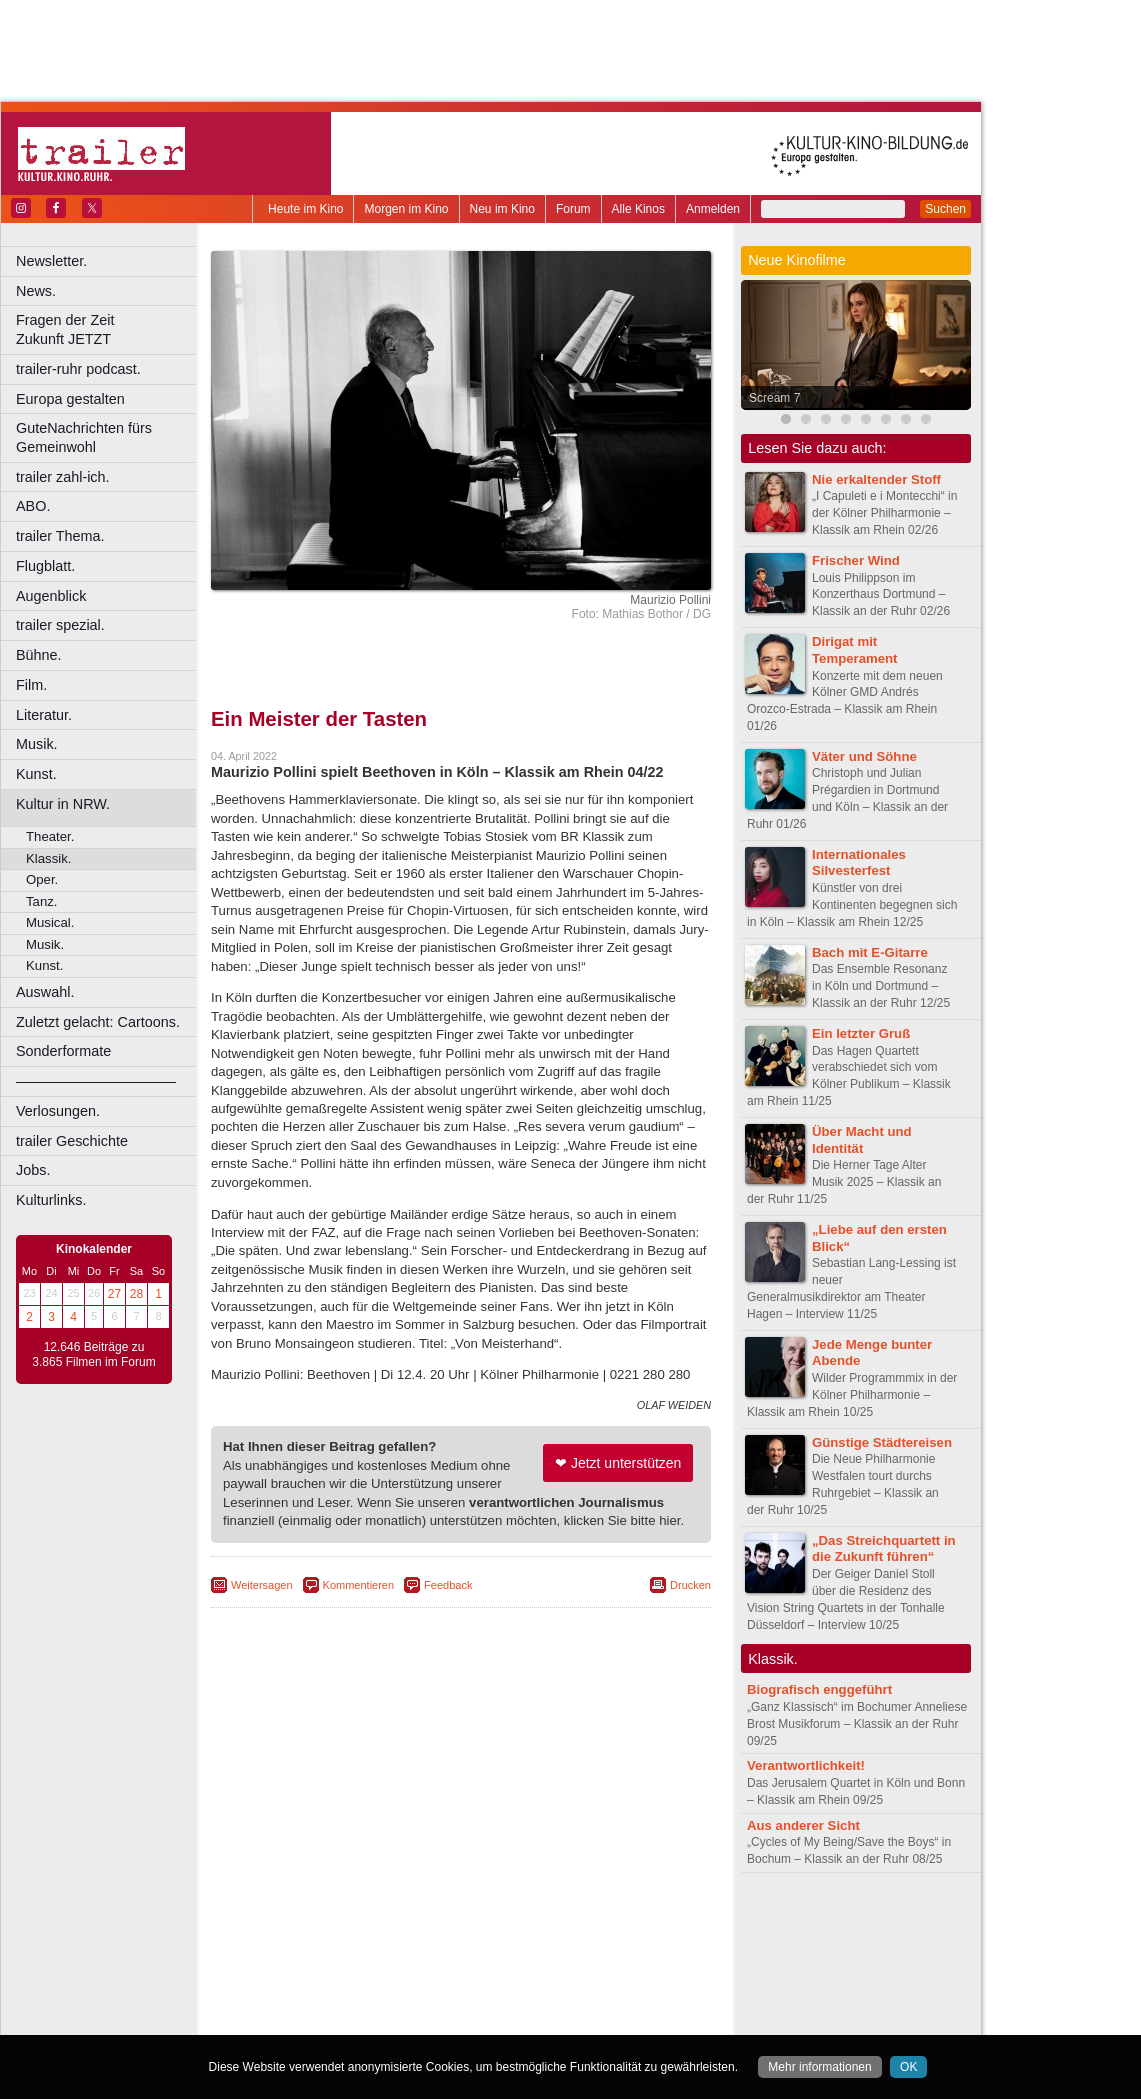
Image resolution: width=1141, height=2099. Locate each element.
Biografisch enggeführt (819, 1689)
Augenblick (51, 596)
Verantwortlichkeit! (806, 1765)
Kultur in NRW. (63, 804)
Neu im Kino (502, 209)
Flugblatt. (45, 566)
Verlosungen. (58, 1111)
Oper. (42, 879)
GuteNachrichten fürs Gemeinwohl (84, 437)
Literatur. (44, 715)
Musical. (50, 922)
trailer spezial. (60, 625)
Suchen (945, 209)
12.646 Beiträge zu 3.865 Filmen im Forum (93, 1355)
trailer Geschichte (72, 1141)
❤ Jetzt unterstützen (618, 1463)
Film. (31, 685)
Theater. (50, 836)
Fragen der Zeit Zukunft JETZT (108, 329)
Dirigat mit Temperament (855, 650)
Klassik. (48, 858)
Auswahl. (45, 992)
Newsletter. (51, 261)
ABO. (33, 506)
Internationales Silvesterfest (859, 863)
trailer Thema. (60, 536)
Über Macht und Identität (862, 1140)
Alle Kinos (638, 209)
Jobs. (33, 1170)
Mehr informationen (819, 2067)
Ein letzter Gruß (861, 1033)
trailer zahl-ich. (63, 477)
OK (908, 2067)
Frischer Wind (856, 560)
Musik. (37, 744)
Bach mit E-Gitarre (870, 952)
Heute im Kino (305, 209)
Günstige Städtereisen (882, 1442)
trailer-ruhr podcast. (78, 369)
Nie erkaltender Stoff (876, 479)
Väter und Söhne (864, 756)
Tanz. (42, 901)
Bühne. (39, 655)
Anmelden (713, 209)
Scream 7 (774, 398)
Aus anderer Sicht (803, 1825)
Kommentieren (359, 1585)
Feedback (448, 1585)
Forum (573, 209)
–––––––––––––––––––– (96, 1081)
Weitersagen (262, 1585)
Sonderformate (63, 1051)
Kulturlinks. (51, 1200)
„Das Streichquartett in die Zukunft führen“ (884, 1549)
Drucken (690, 1585)
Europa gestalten (70, 399)
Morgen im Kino (406, 209)
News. (36, 291)
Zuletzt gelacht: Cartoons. (98, 1022)
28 (136, 1294)
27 (114, 1294)
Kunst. (36, 774)
